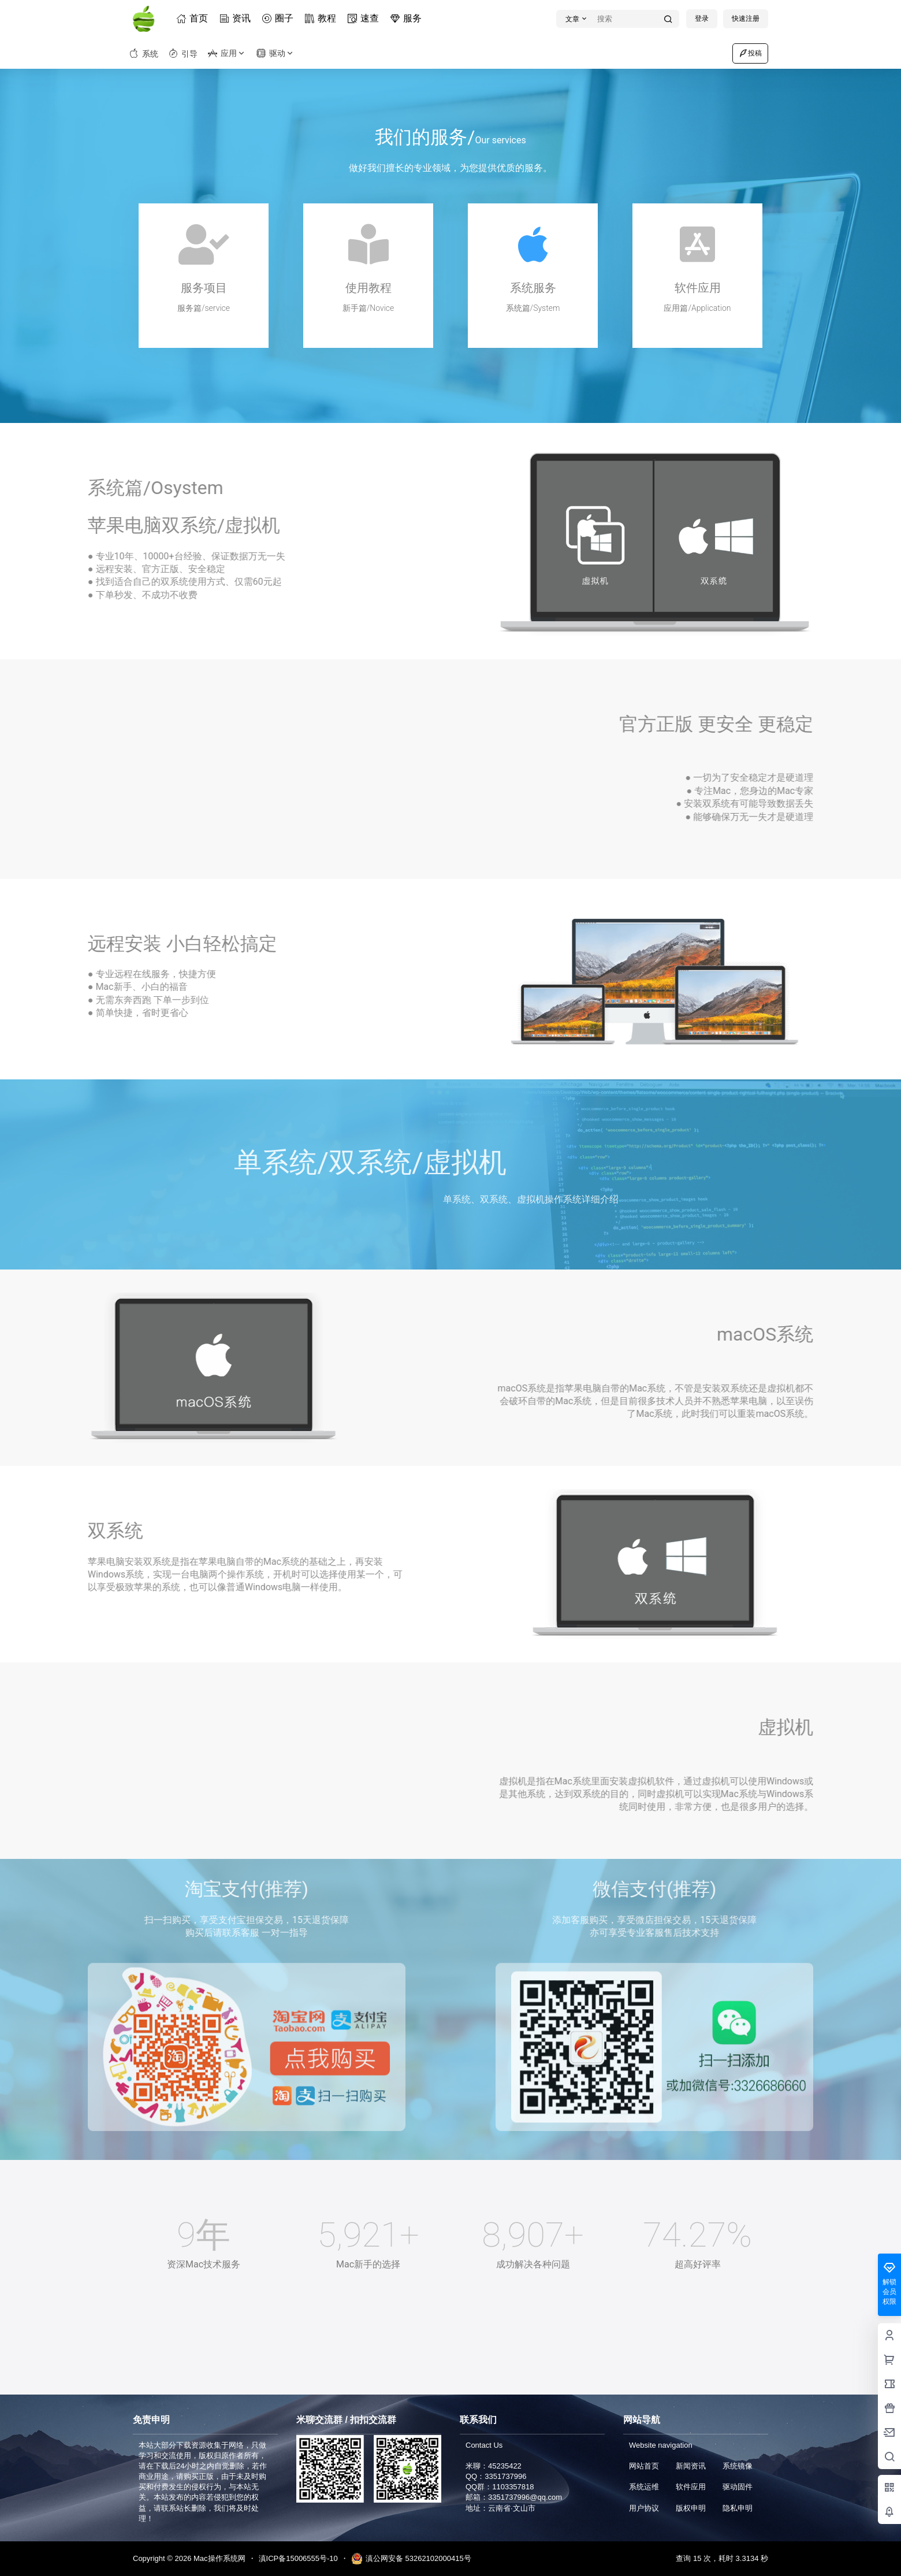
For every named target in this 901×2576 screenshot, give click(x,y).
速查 (365, 18)
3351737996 (505, 2476)
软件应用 (698, 288)
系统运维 (644, 2486)
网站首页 (644, 2466)
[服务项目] (204, 244)
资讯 (237, 18)
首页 (194, 18)
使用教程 (368, 288)
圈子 (279, 18)
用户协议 (644, 2508)
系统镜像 (738, 2466)
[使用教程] (368, 244)
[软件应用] (698, 244)
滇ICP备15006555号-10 (298, 2558)
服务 (408, 18)
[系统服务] (533, 244)
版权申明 (691, 2508)
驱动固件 (738, 2486)
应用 (227, 53)
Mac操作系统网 (218, 2558)
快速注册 (745, 18)
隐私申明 (738, 2508)
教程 (322, 18)
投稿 (750, 53)
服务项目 (204, 288)
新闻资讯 (691, 2466)
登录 (702, 18)
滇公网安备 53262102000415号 (411, 2558)
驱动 (275, 53)
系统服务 (533, 288)
